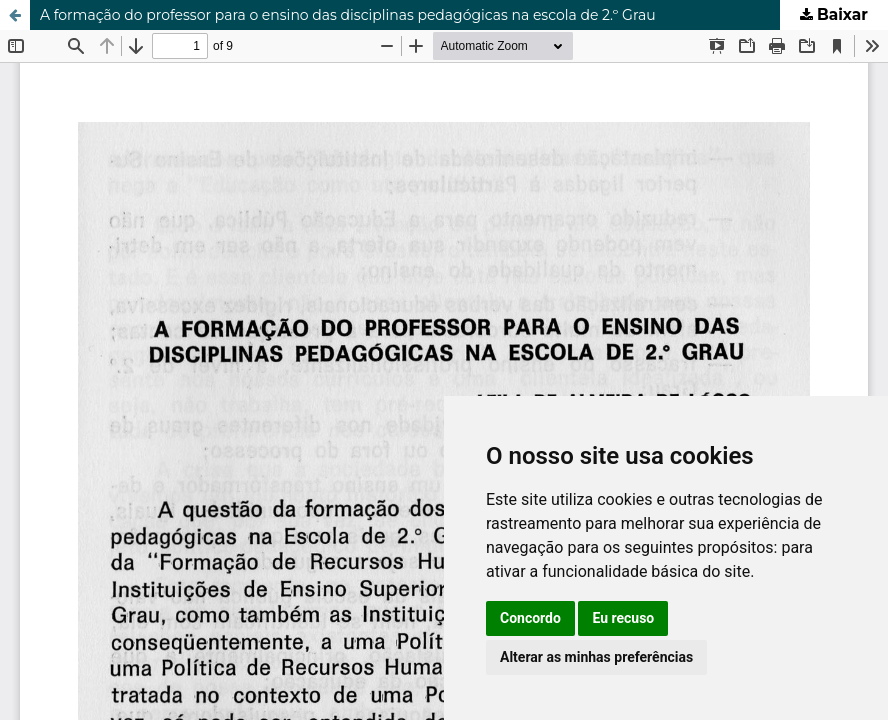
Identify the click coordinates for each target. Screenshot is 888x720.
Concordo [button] (530, 618)
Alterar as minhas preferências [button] (596, 657)
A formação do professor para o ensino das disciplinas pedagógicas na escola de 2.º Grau (348, 15)
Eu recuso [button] (623, 618)
